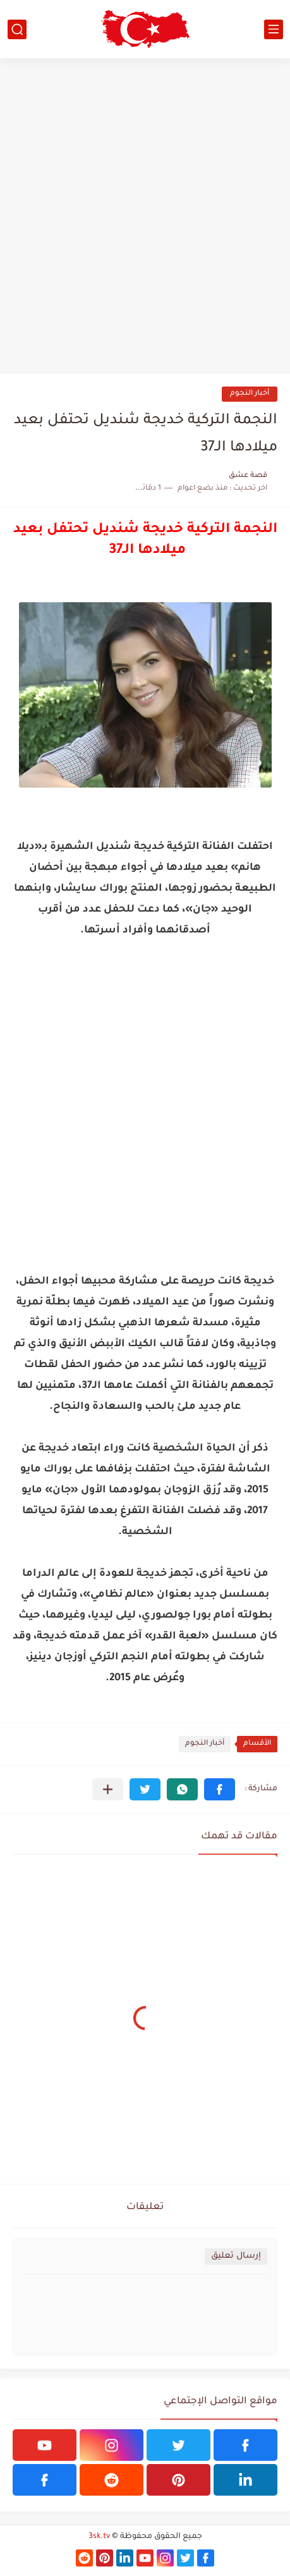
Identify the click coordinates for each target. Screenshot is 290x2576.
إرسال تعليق (236, 2256)
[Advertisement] (145, 216)
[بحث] (17, 29)
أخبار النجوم (249, 394)
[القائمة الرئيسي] (273, 29)
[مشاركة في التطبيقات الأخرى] (107, 1789)
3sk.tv (99, 2536)
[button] (219, 1789)
